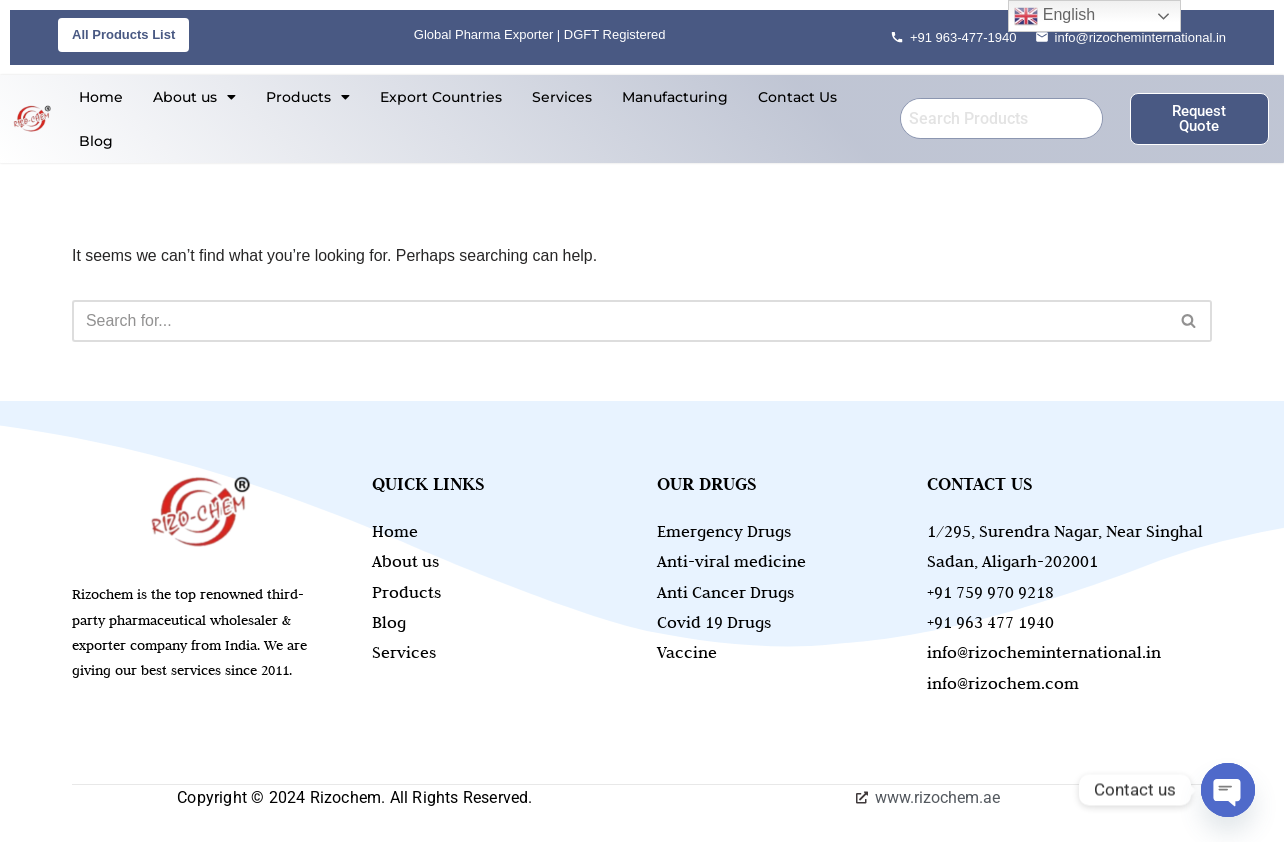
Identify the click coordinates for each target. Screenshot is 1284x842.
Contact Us (797, 97)
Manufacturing (675, 97)
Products (308, 97)
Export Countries (441, 97)
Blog (96, 141)
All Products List (123, 34)
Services (562, 97)
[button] (194, 97)
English (1054, 16)
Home (101, 97)
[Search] (619, 321)
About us (194, 97)
